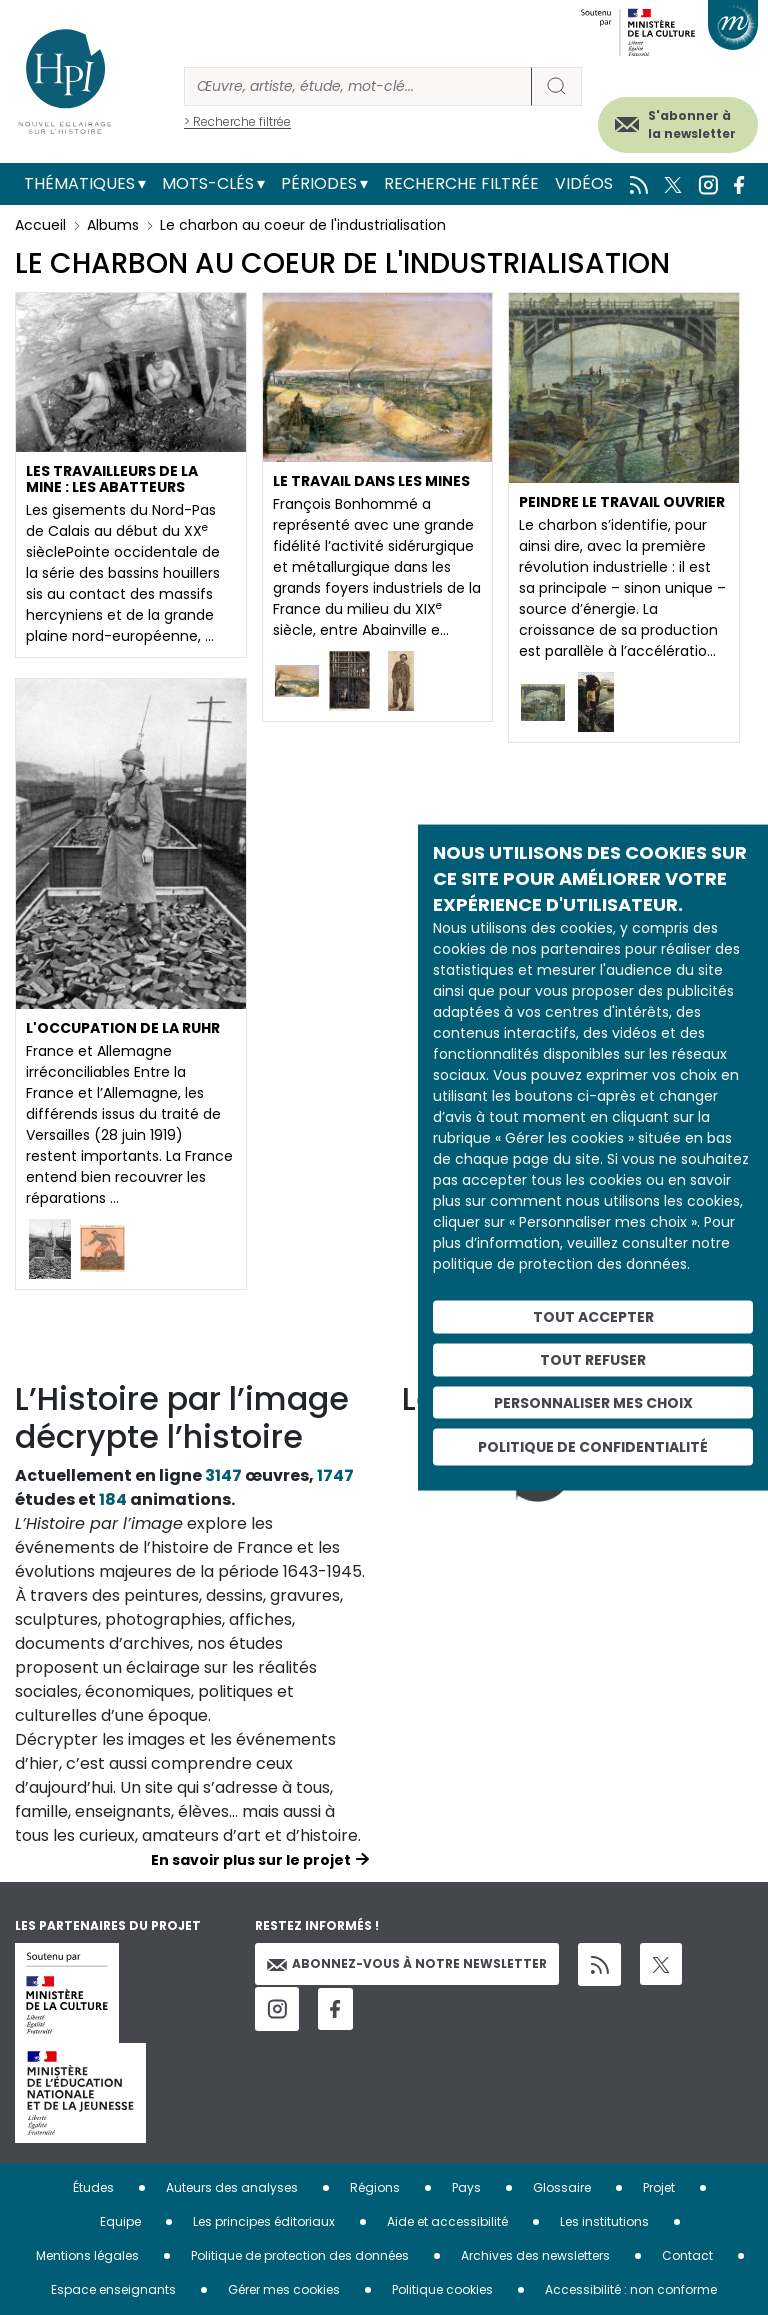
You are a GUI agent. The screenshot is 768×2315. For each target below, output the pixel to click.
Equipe (120, 2221)
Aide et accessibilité (447, 2221)
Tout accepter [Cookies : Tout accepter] (593, 1317)
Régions (375, 2187)
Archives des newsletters (535, 2255)
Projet (659, 2187)
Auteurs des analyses (232, 2187)
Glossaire (562, 2187)
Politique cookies (442, 2289)
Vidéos (584, 183)
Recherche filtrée (461, 183)
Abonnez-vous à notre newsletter (407, 1963)
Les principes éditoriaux (264, 2221)
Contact (687, 2255)
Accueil (40, 225)
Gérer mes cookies (284, 2289)
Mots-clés (208, 183)
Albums (113, 225)
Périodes (319, 183)
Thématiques (79, 183)
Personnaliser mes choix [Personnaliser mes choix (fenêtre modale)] (593, 1402)
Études (93, 2187)
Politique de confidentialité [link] (593, 1447)
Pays (466, 2187)
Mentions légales (87, 2255)
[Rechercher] (358, 86)
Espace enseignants (113, 2289)
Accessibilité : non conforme (631, 2289)
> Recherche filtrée (237, 121)
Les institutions (604, 2221)
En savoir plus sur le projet (251, 1860)
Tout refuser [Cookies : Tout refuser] (593, 1359)
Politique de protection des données (300, 2255)
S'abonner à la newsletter (692, 124)
